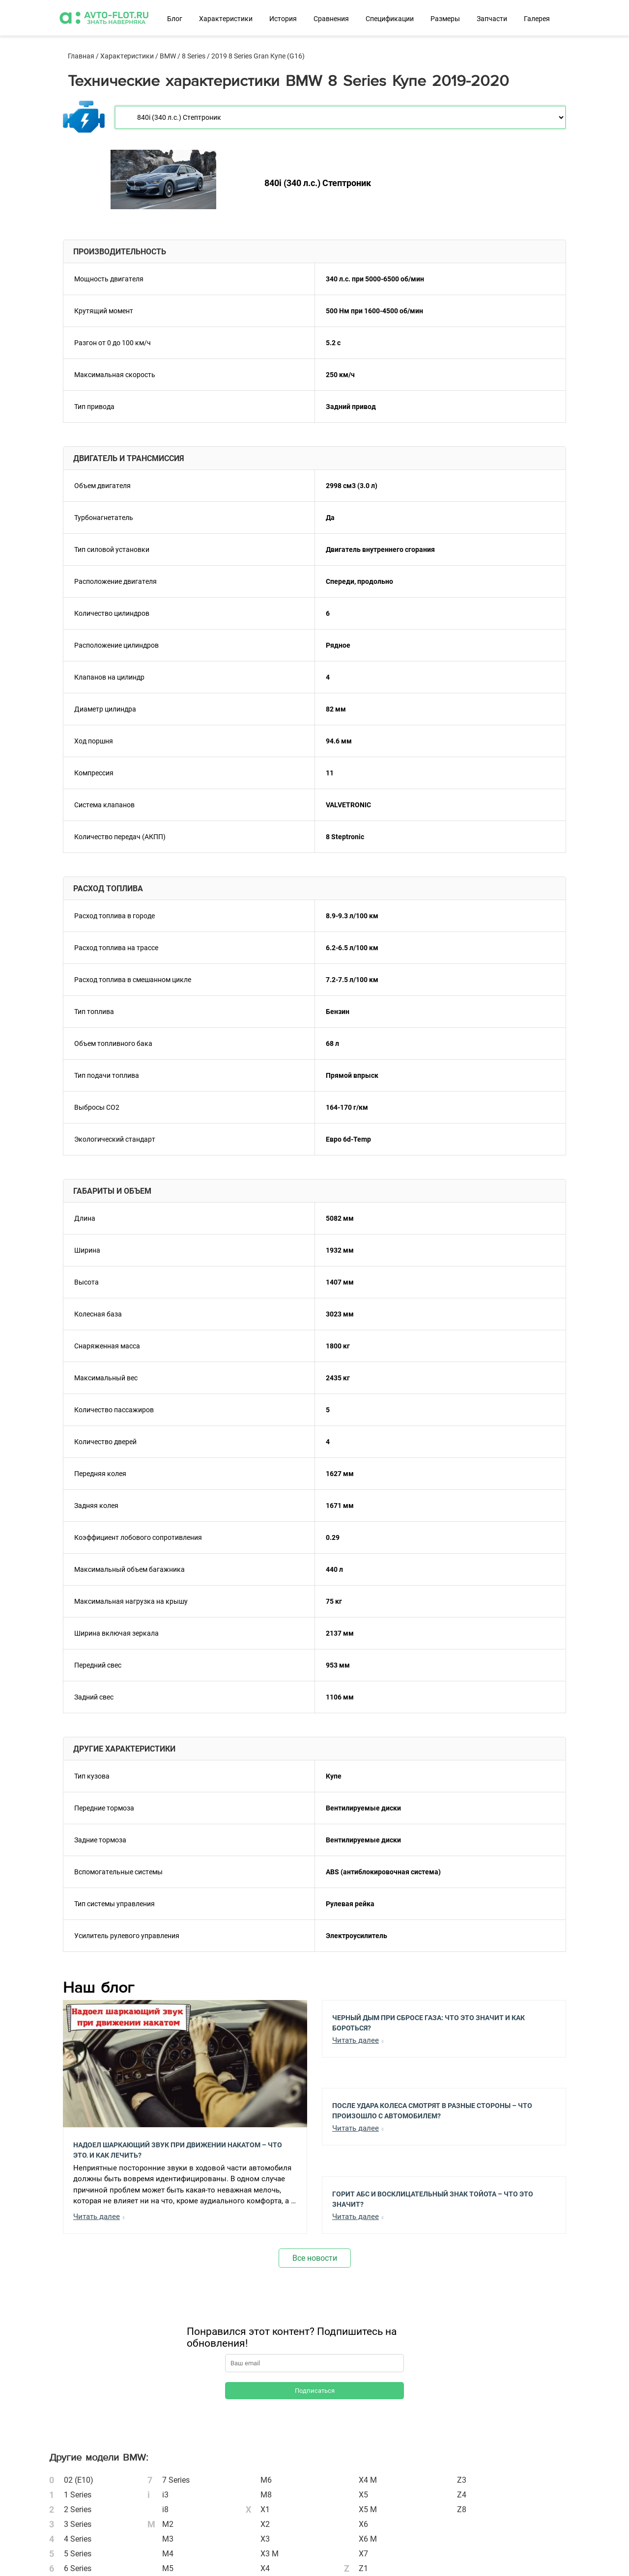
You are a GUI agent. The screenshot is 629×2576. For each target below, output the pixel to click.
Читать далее (96, 2216)
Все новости (314, 2258)
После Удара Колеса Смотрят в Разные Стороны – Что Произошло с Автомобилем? (432, 2110)
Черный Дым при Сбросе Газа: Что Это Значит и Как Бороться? (428, 2022)
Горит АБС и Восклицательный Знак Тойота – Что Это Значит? (432, 2198)
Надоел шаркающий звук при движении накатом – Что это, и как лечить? (177, 2149)
